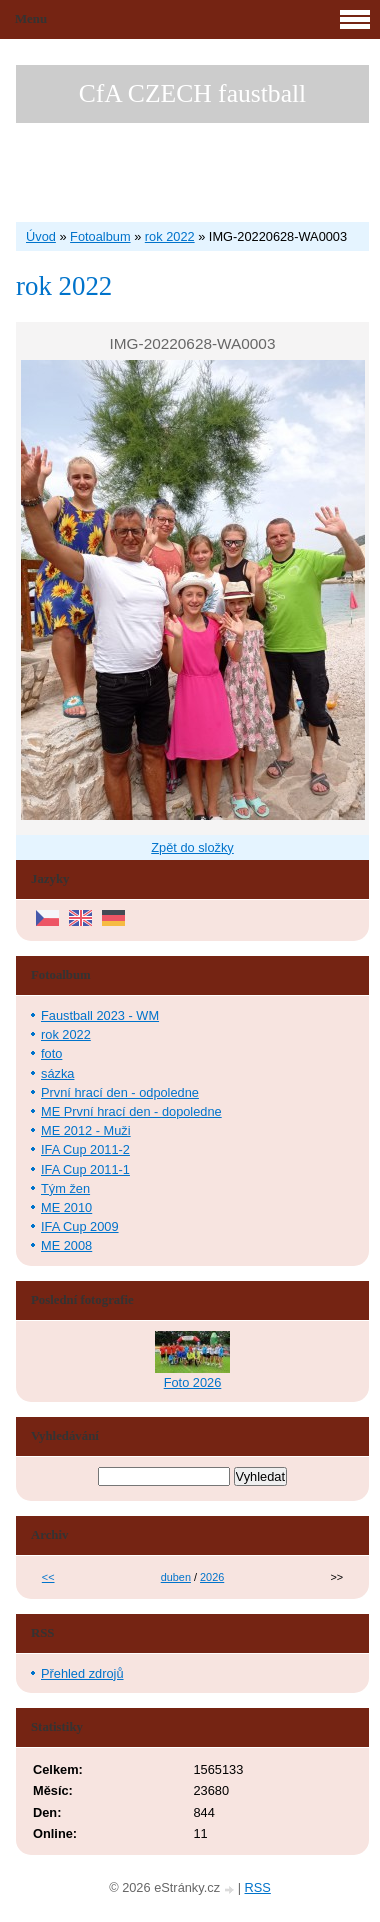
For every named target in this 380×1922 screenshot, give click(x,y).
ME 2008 (66, 1245)
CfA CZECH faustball (192, 93)
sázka (57, 1073)
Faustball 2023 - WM (100, 1015)
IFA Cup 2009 (80, 1226)
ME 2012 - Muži (86, 1130)
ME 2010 (66, 1207)
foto (51, 1053)
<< (48, 1577)
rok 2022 (170, 236)
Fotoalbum (100, 236)
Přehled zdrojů (82, 1673)
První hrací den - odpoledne (120, 1092)
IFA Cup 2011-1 (85, 1169)
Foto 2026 (193, 1382)
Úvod (41, 236)
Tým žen (65, 1188)
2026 (212, 1577)
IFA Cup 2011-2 (85, 1149)
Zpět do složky (192, 847)
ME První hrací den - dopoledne (131, 1111)
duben (176, 1577)
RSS (258, 1887)
